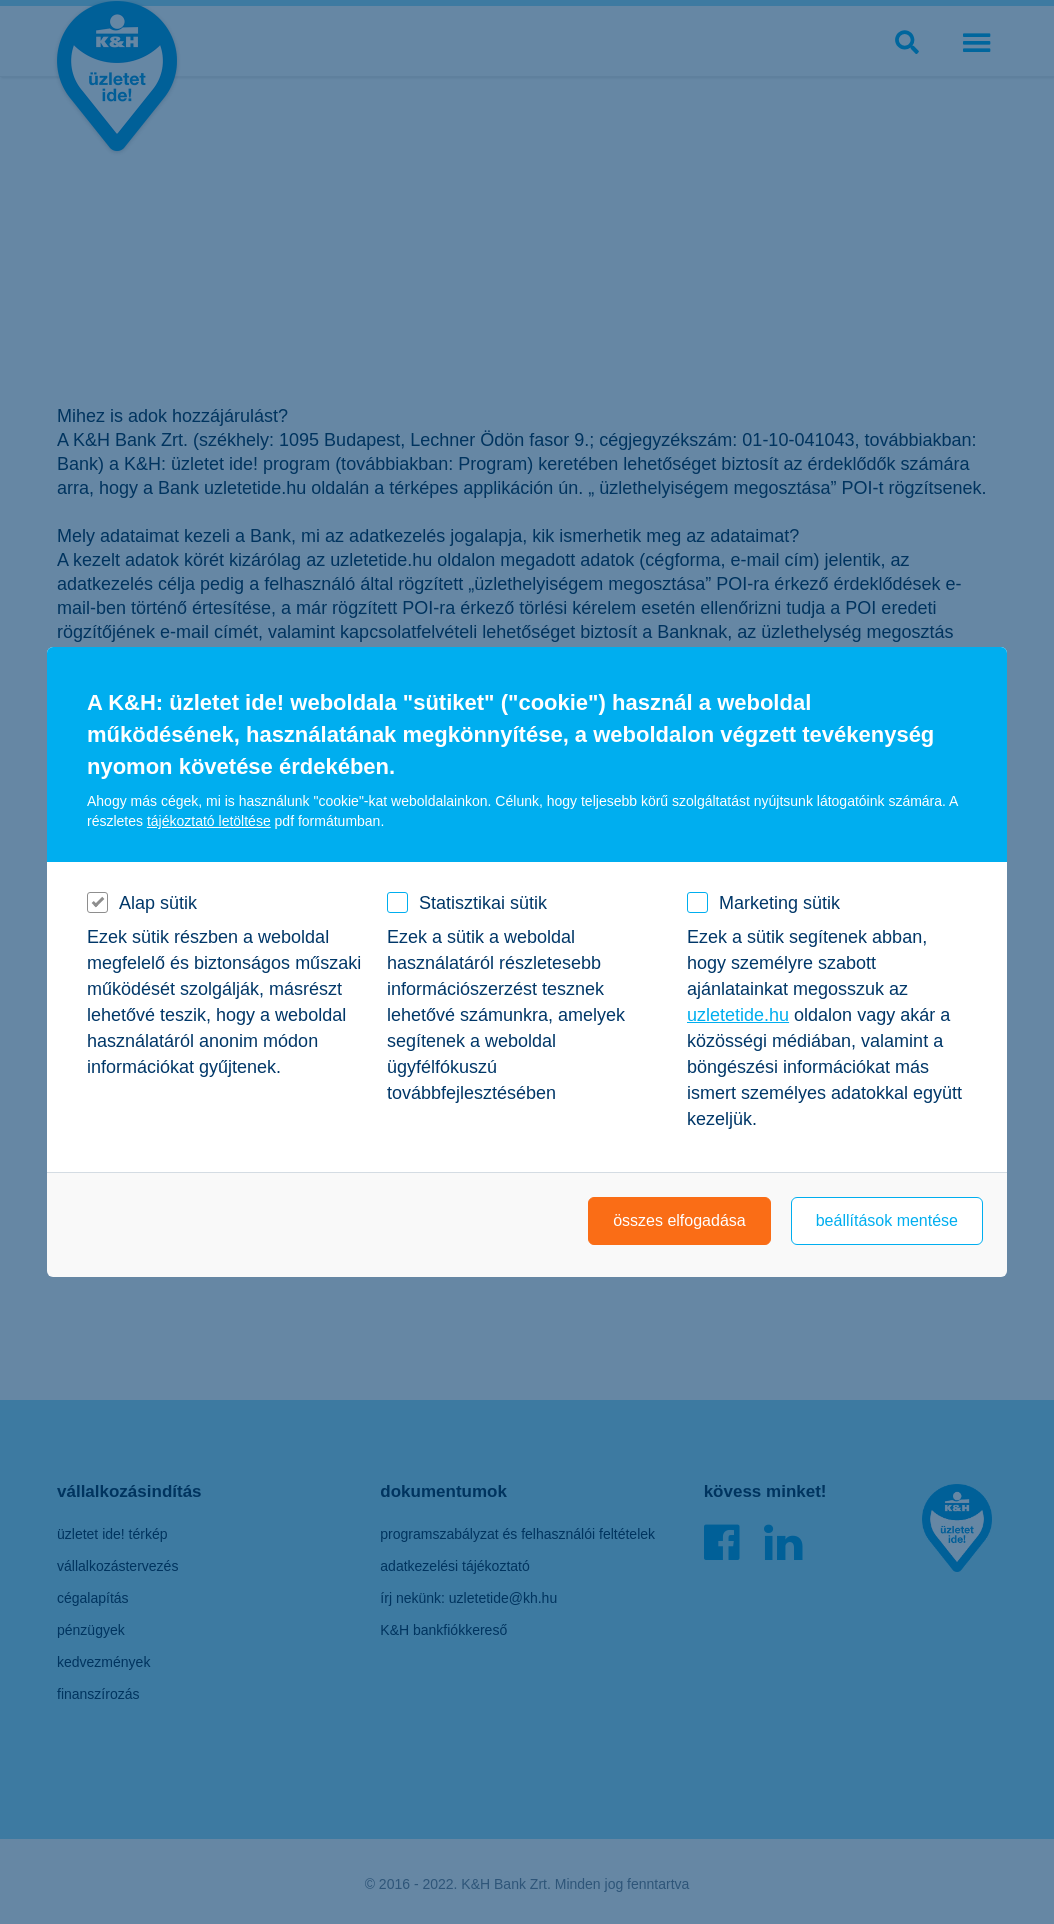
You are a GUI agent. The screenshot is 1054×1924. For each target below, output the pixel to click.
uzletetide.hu (738, 1015)
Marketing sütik (779, 903)
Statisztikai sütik (483, 903)
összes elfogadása (679, 1220)
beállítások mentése (887, 1220)
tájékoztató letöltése (209, 821)
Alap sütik (158, 903)
